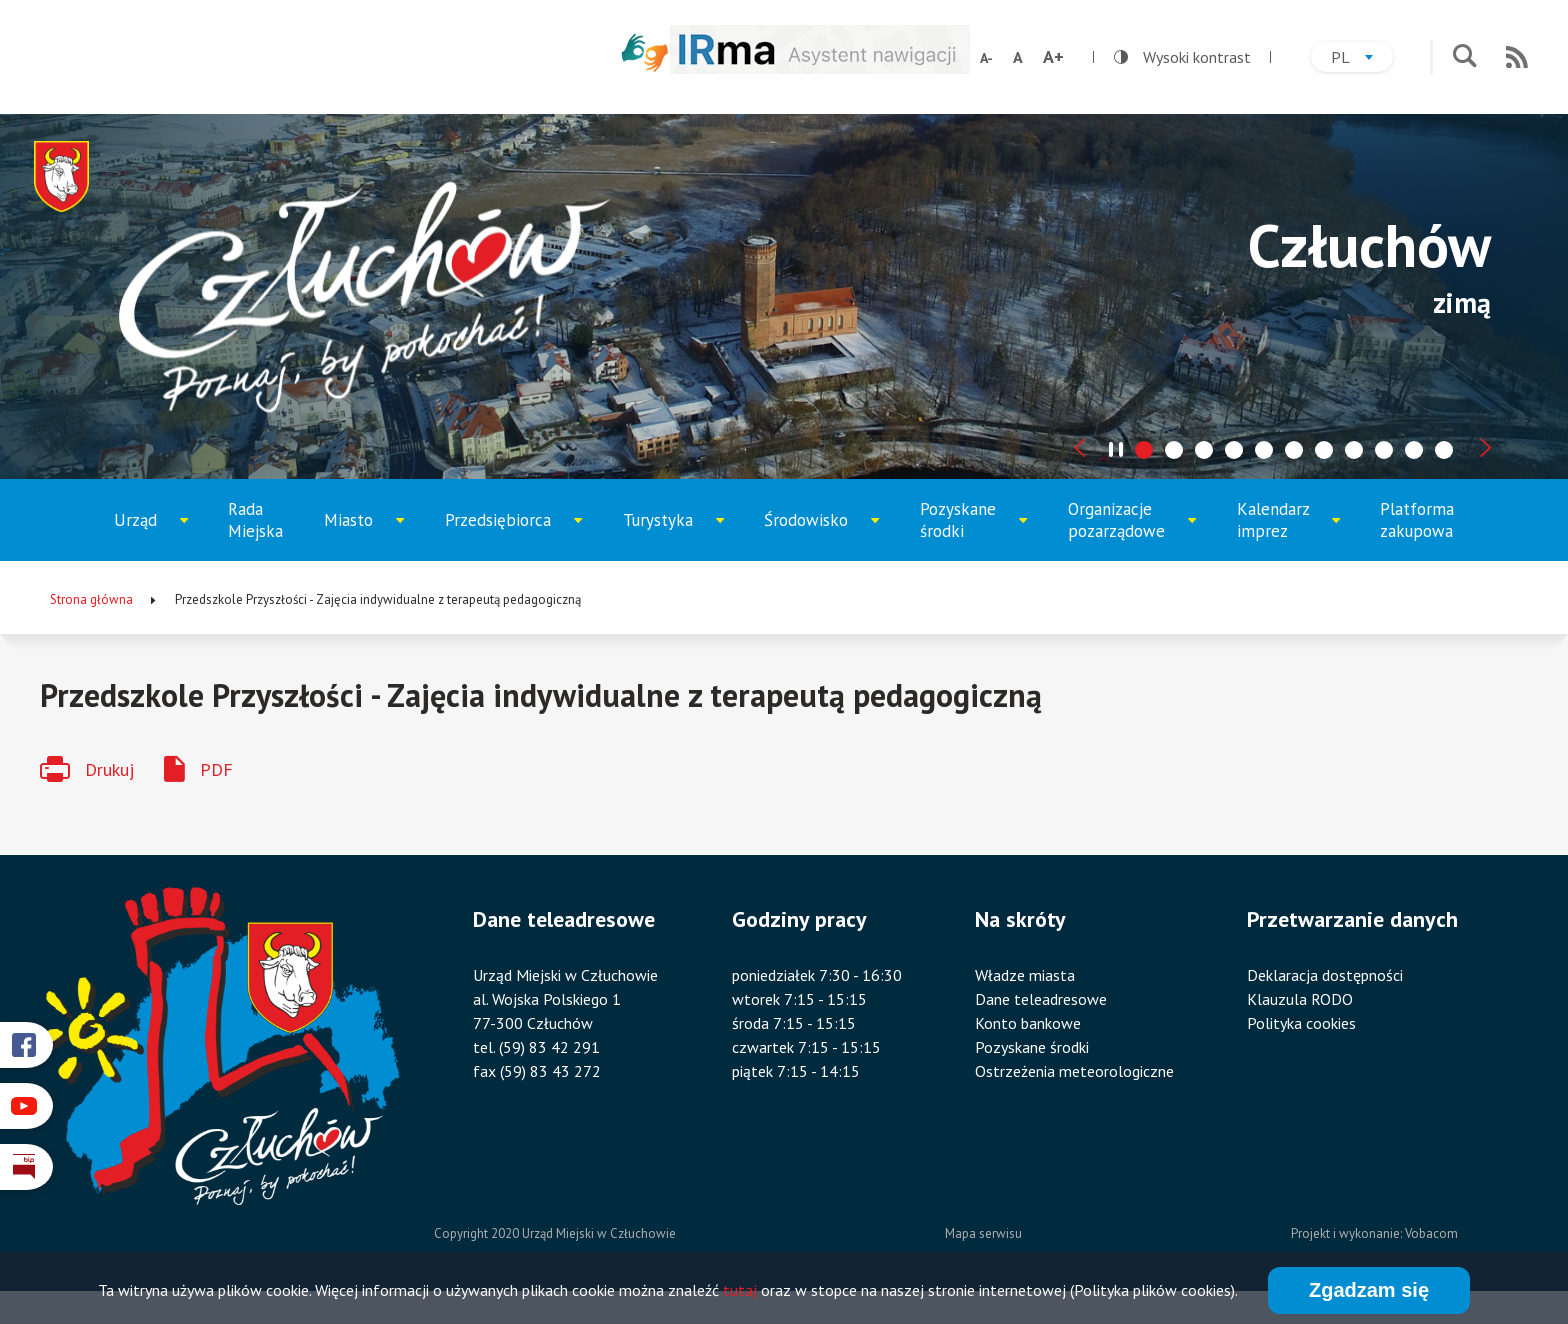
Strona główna (91, 599)
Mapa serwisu (983, 1233)
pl (1362, 59)
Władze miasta (1025, 975)
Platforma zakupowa (1417, 520)
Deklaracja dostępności (1325, 975)
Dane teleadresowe (1041, 999)
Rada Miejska (255, 520)
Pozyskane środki (972, 529)
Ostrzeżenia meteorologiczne (1074, 1071)
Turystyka (674, 535)
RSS (1517, 57)
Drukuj (109, 769)
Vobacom (1431, 1233)
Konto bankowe (1028, 1023)
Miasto (370, 535)
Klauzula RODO (1300, 999)
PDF (216, 769)
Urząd (158, 535)
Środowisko (818, 535)
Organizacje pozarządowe (1126, 529)
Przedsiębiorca (505, 535)
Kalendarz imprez (1288, 529)
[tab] (1144, 450)
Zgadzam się (1369, 1292)
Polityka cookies (1301, 1023)
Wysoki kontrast (1182, 57)
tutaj (740, 1293)
